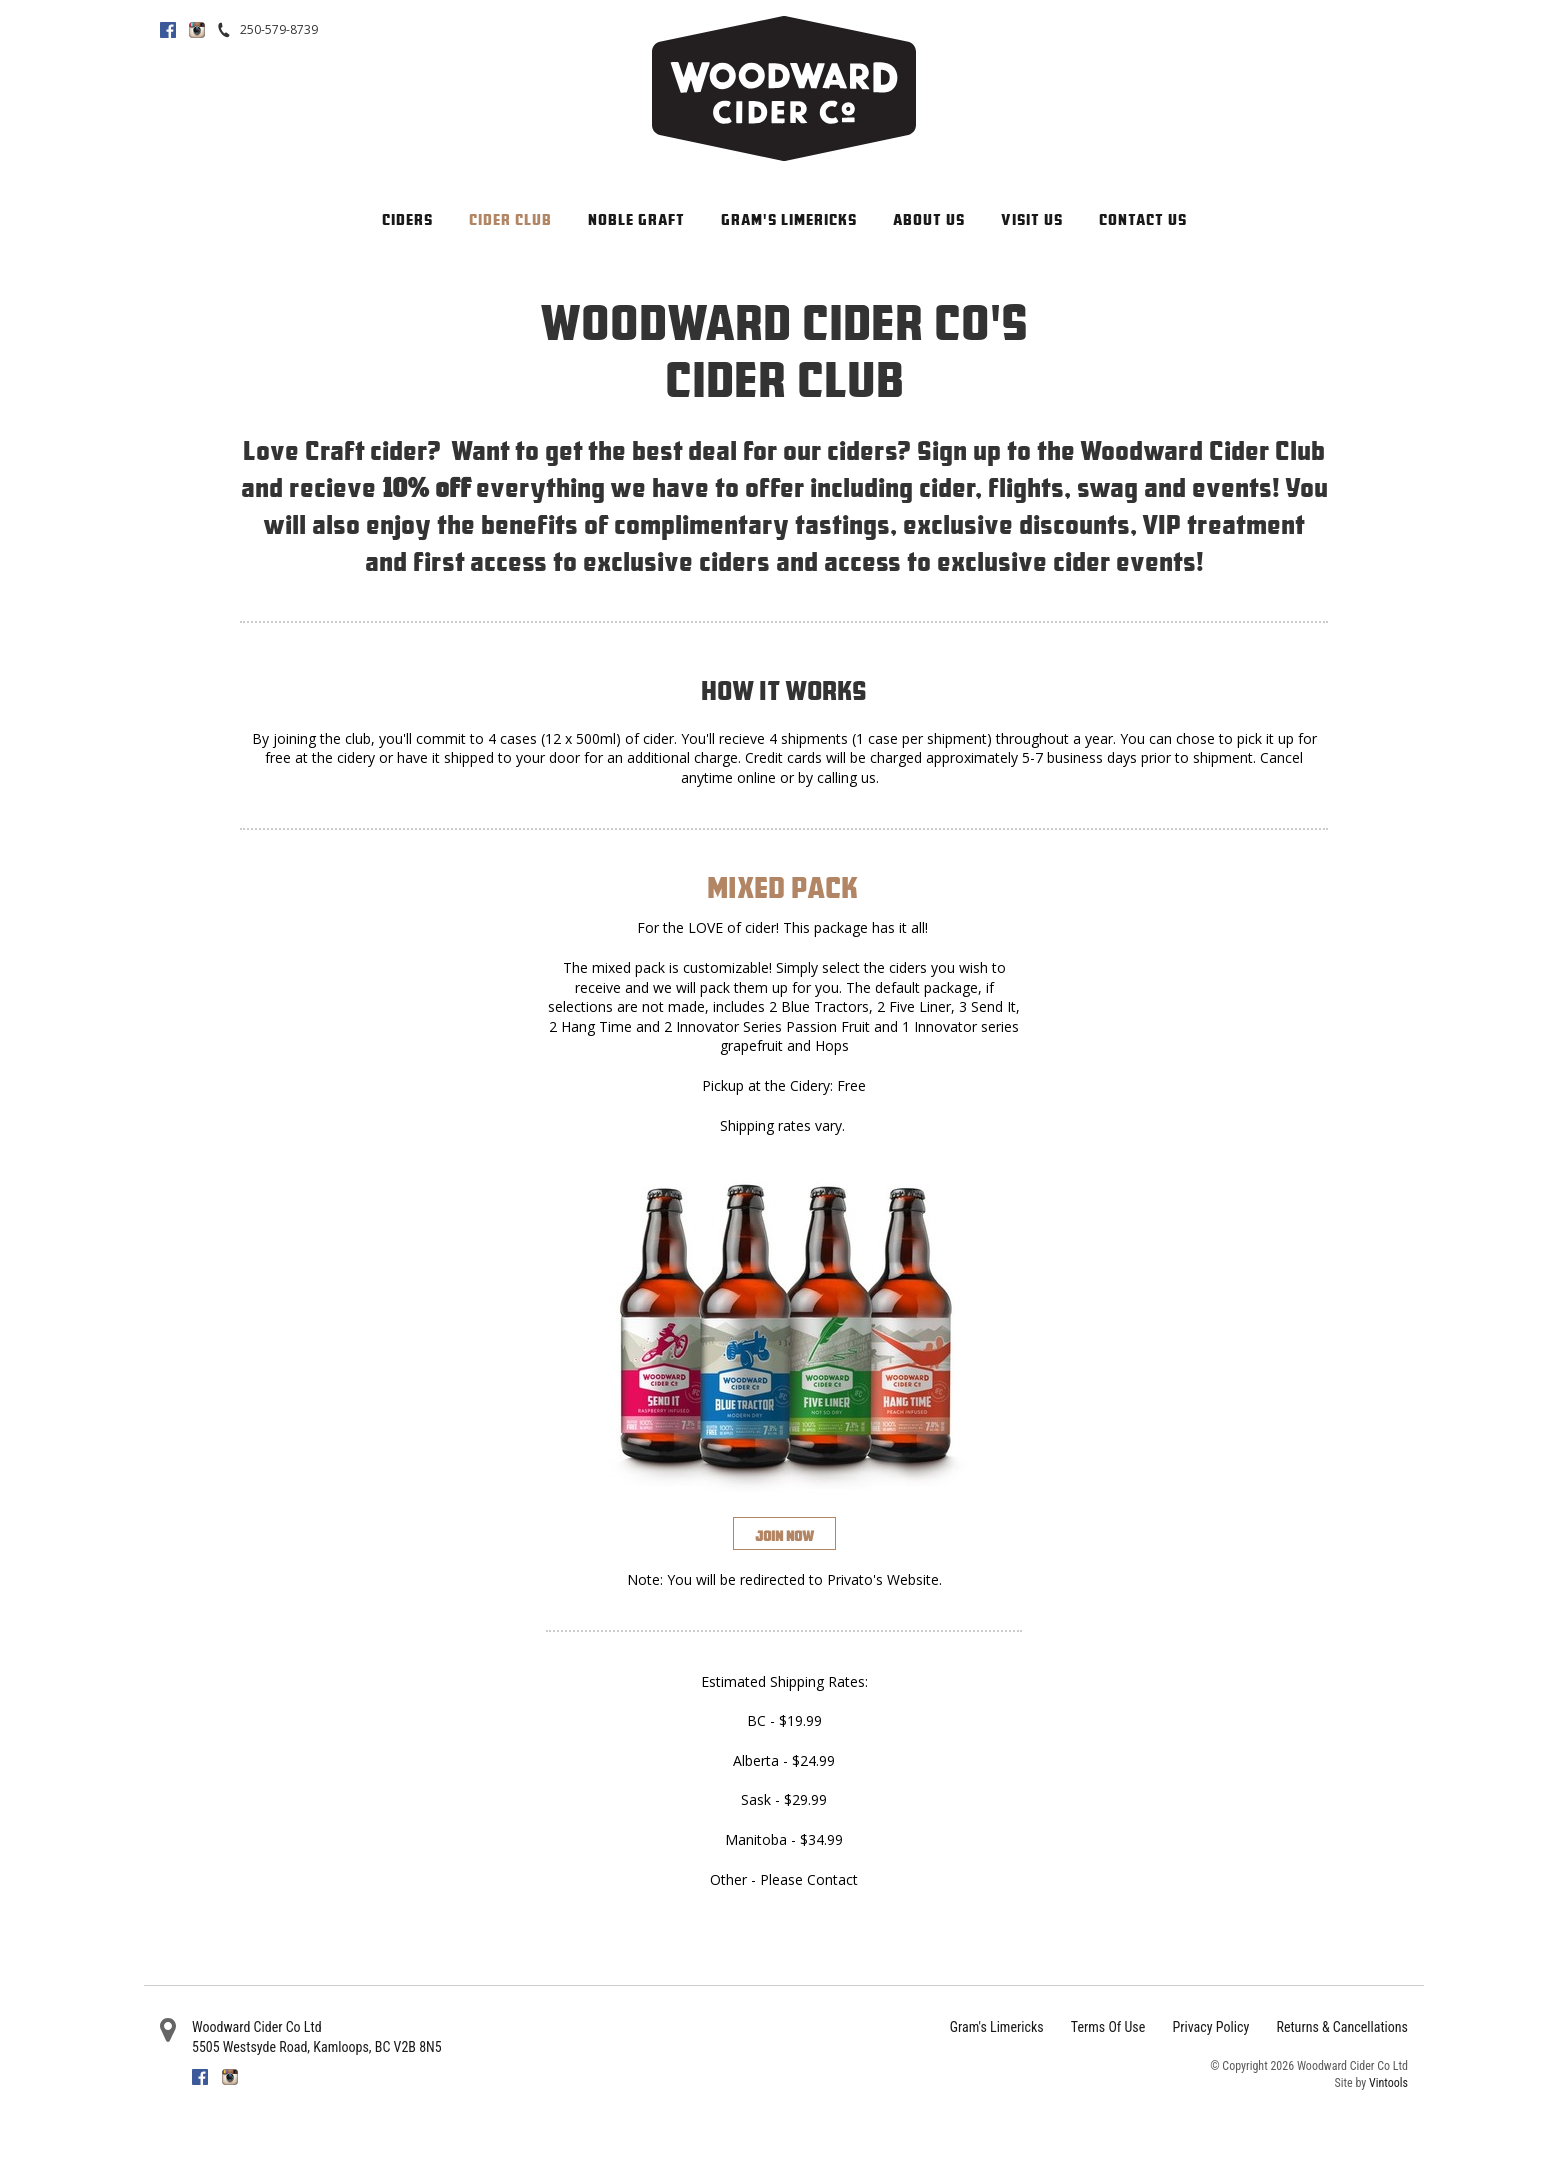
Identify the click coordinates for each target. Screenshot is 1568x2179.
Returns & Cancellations (1342, 2027)
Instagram (197, 30)
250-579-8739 (279, 29)
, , (317, 2047)
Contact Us (1143, 219)
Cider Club (510, 219)
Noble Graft (636, 219)
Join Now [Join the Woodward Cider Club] (784, 1536)
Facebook (168, 30)
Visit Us (1032, 219)
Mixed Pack (782, 887)
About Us (929, 219)
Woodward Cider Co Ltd (257, 2027)
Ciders (407, 219)
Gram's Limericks (789, 219)
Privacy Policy (1211, 2027)
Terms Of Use (1108, 2027)
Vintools (1388, 2083)
